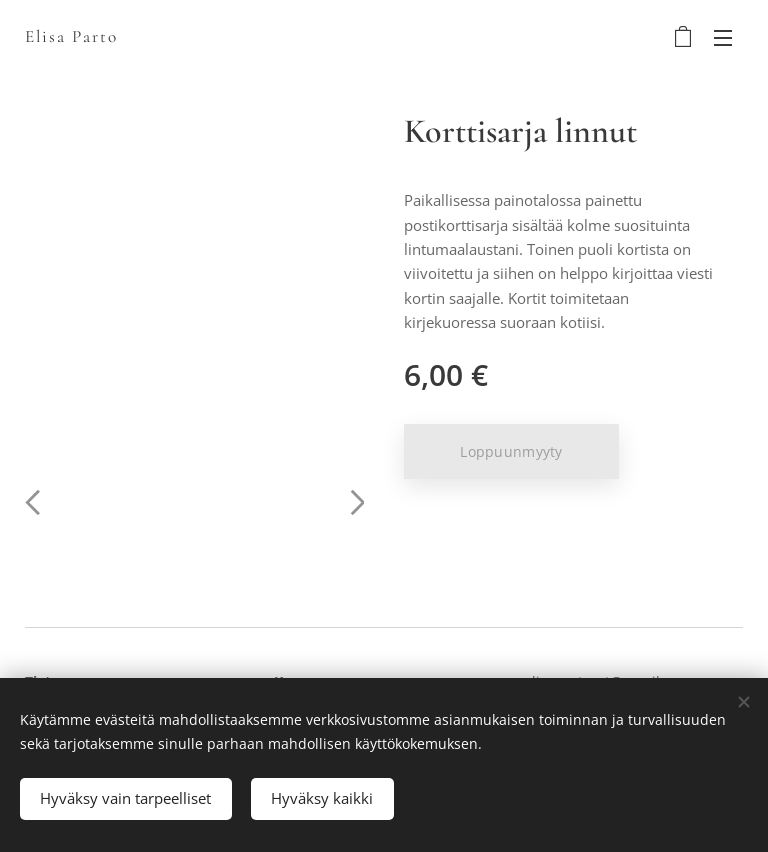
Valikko (723, 38)
